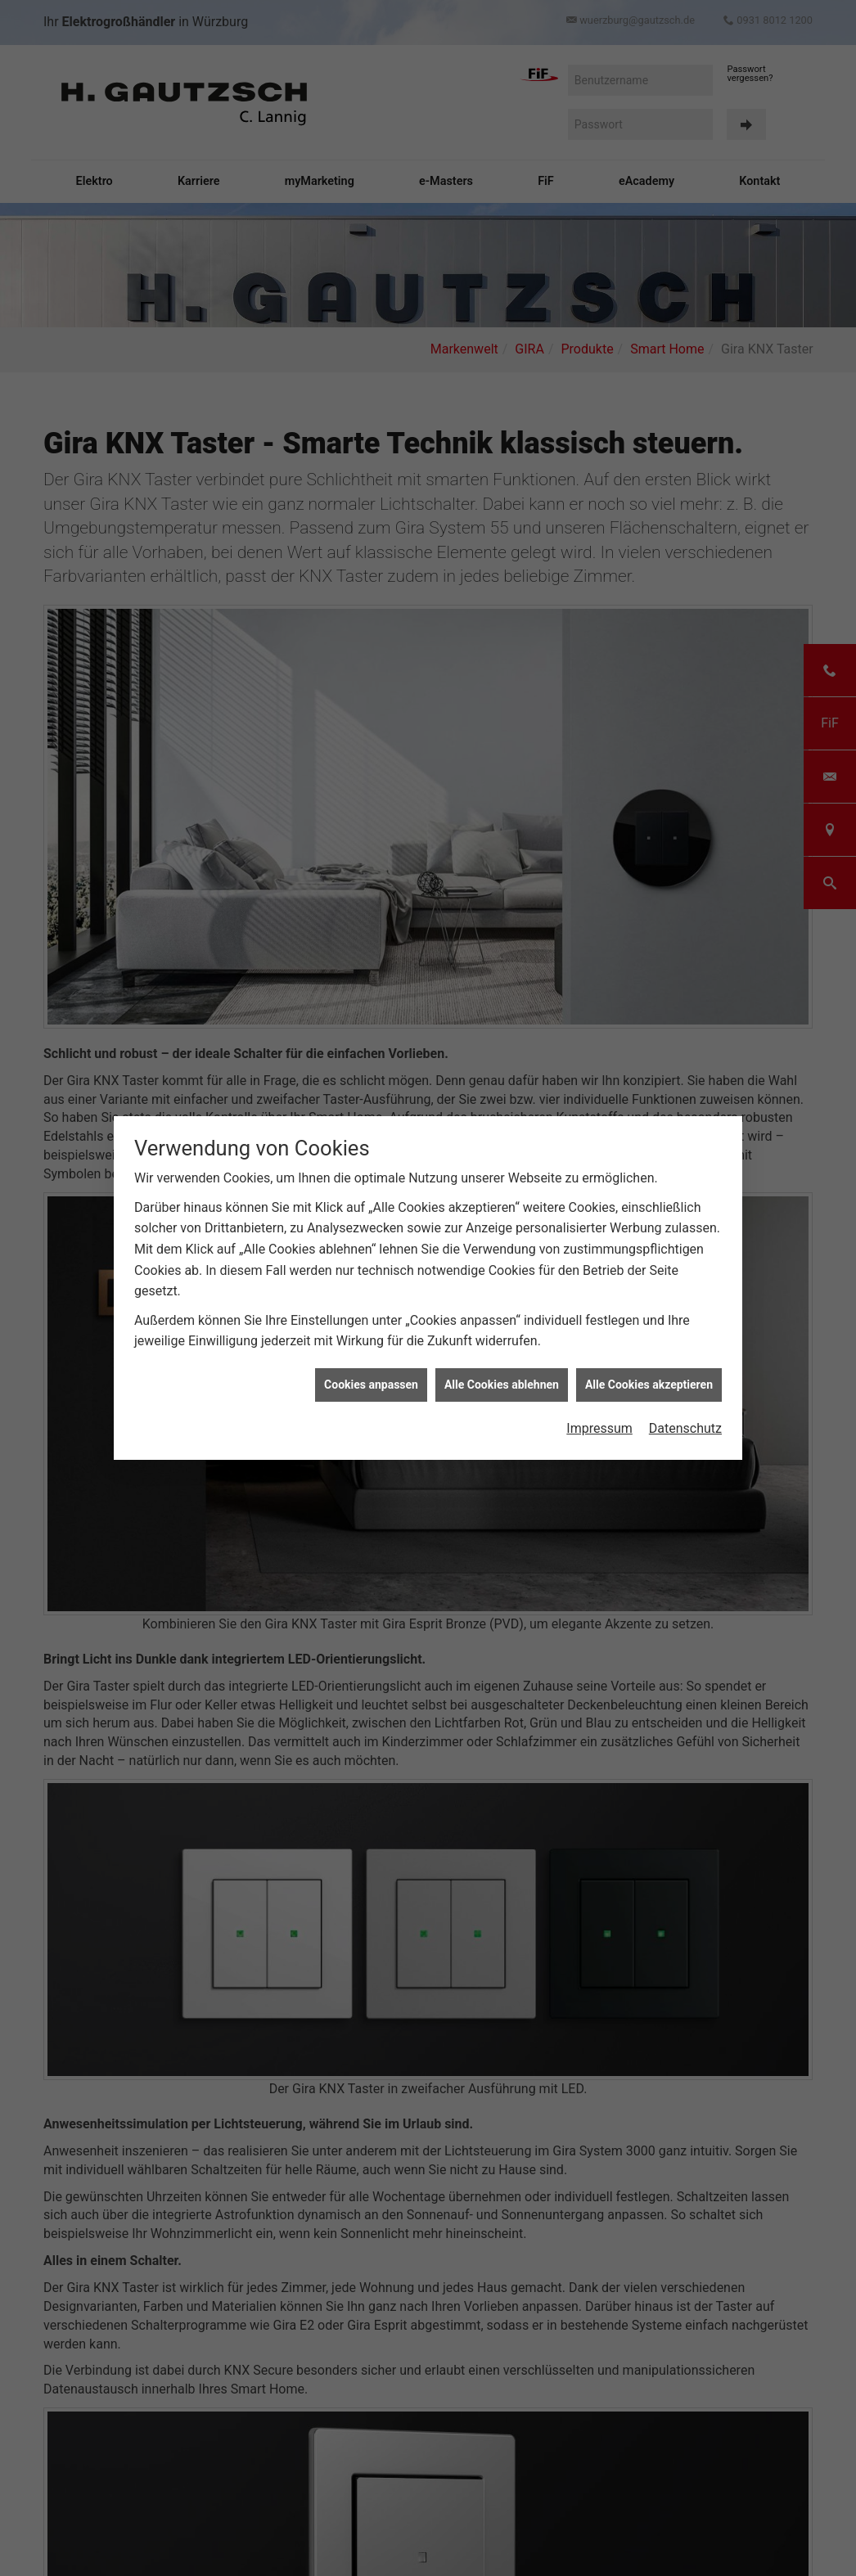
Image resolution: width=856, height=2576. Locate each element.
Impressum (599, 1425)
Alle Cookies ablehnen (501, 1380)
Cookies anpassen (371, 1380)
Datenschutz (685, 1425)
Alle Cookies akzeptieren (649, 1380)
